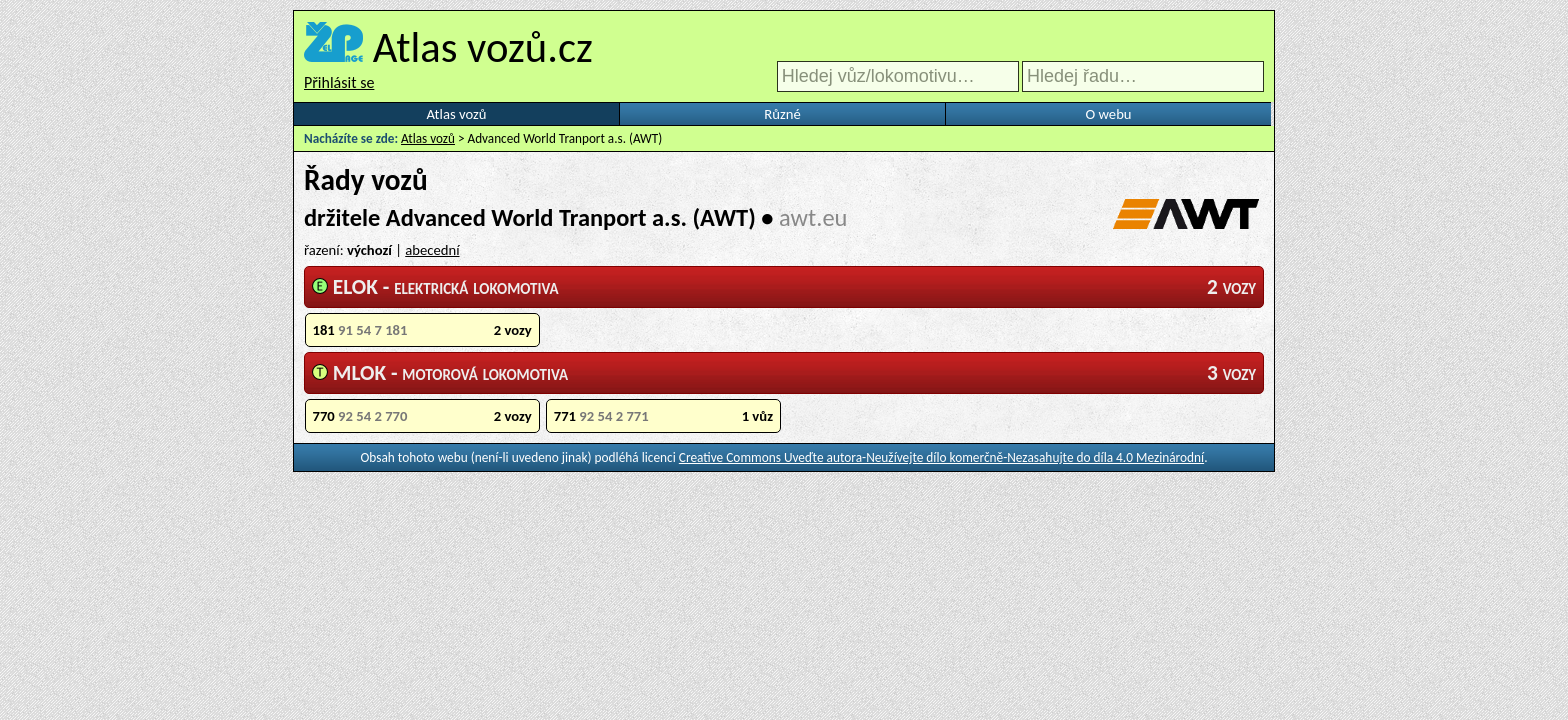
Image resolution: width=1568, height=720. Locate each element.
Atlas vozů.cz (483, 47)
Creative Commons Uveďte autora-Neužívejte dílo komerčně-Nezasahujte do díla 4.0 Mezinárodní (941, 457)
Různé (782, 114)
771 (663, 416)
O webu (1108, 114)
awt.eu (813, 218)
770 (422, 416)
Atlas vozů (457, 114)
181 (422, 330)
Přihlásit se (339, 82)
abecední (432, 250)
